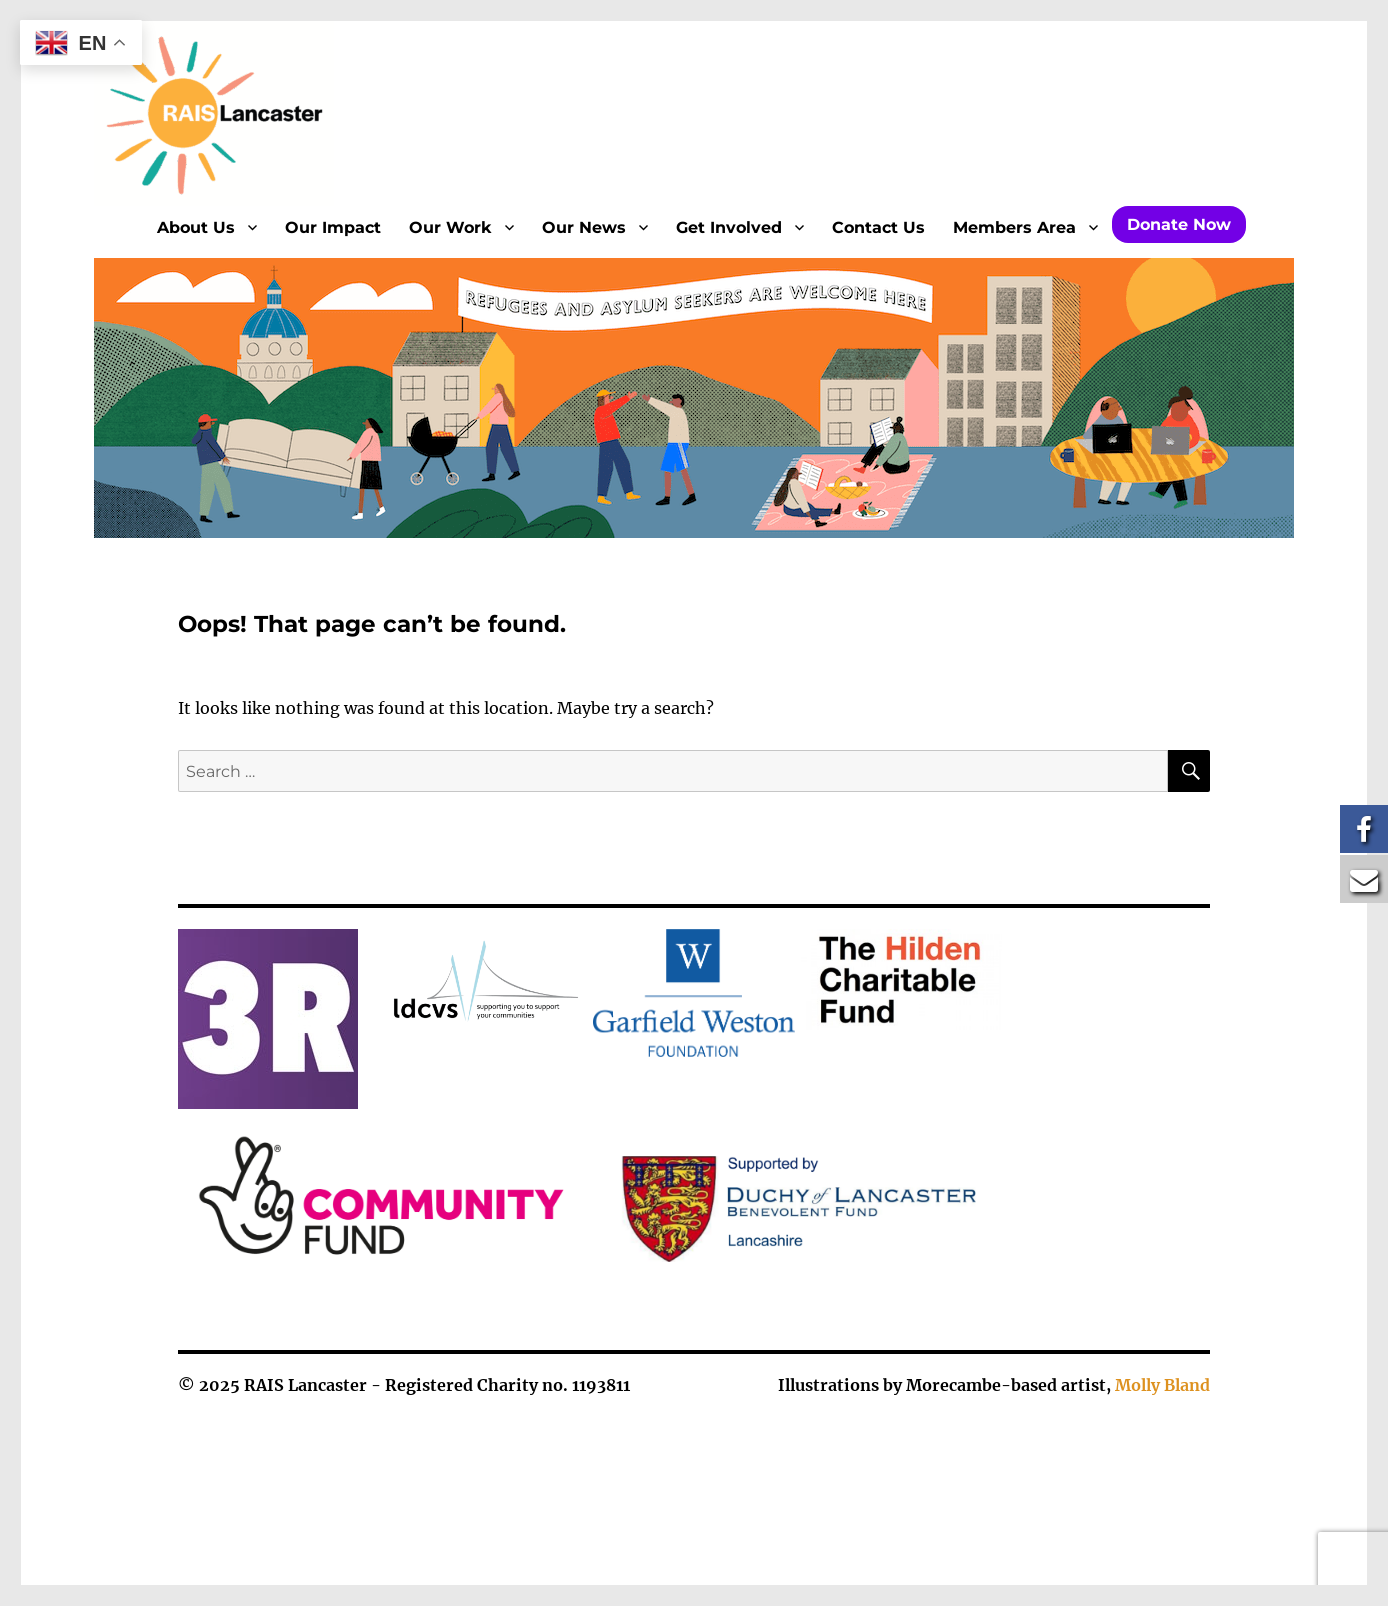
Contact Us (878, 227)
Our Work (450, 227)
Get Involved (729, 227)
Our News (584, 227)
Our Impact (333, 227)
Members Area (1014, 227)
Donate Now (1179, 224)
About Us (196, 227)
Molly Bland (1162, 1385)
